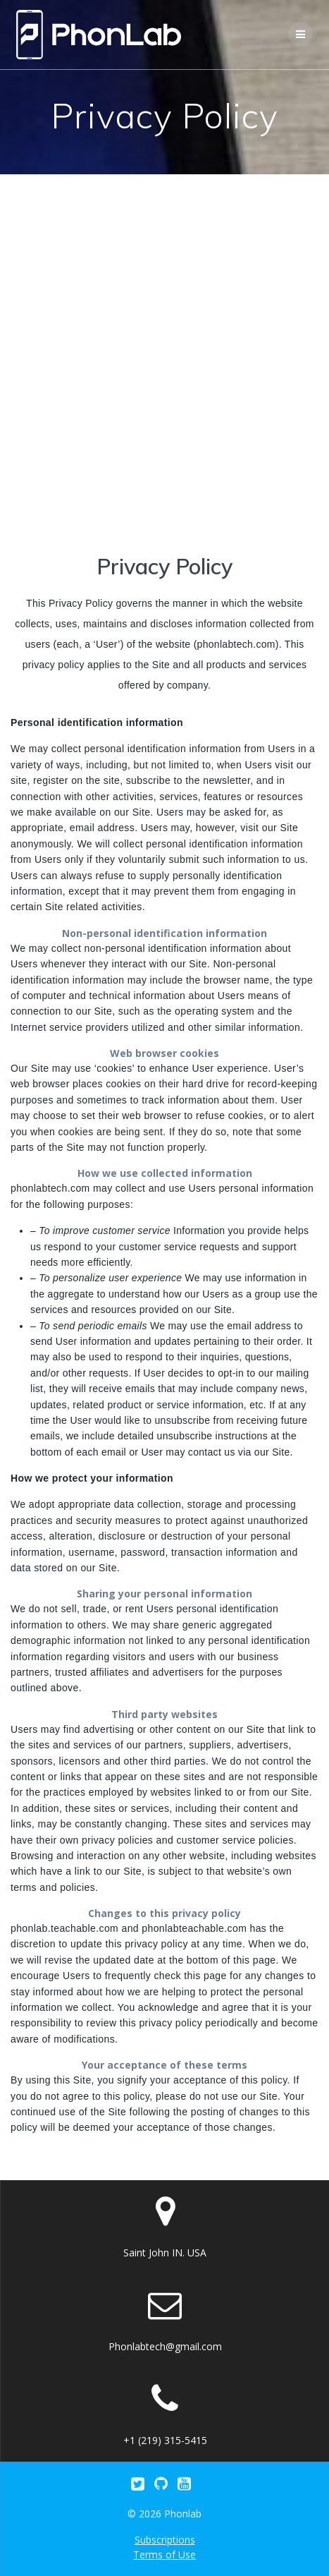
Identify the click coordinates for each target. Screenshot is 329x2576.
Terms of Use (164, 2554)
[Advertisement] (164, 346)
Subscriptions (165, 2539)
